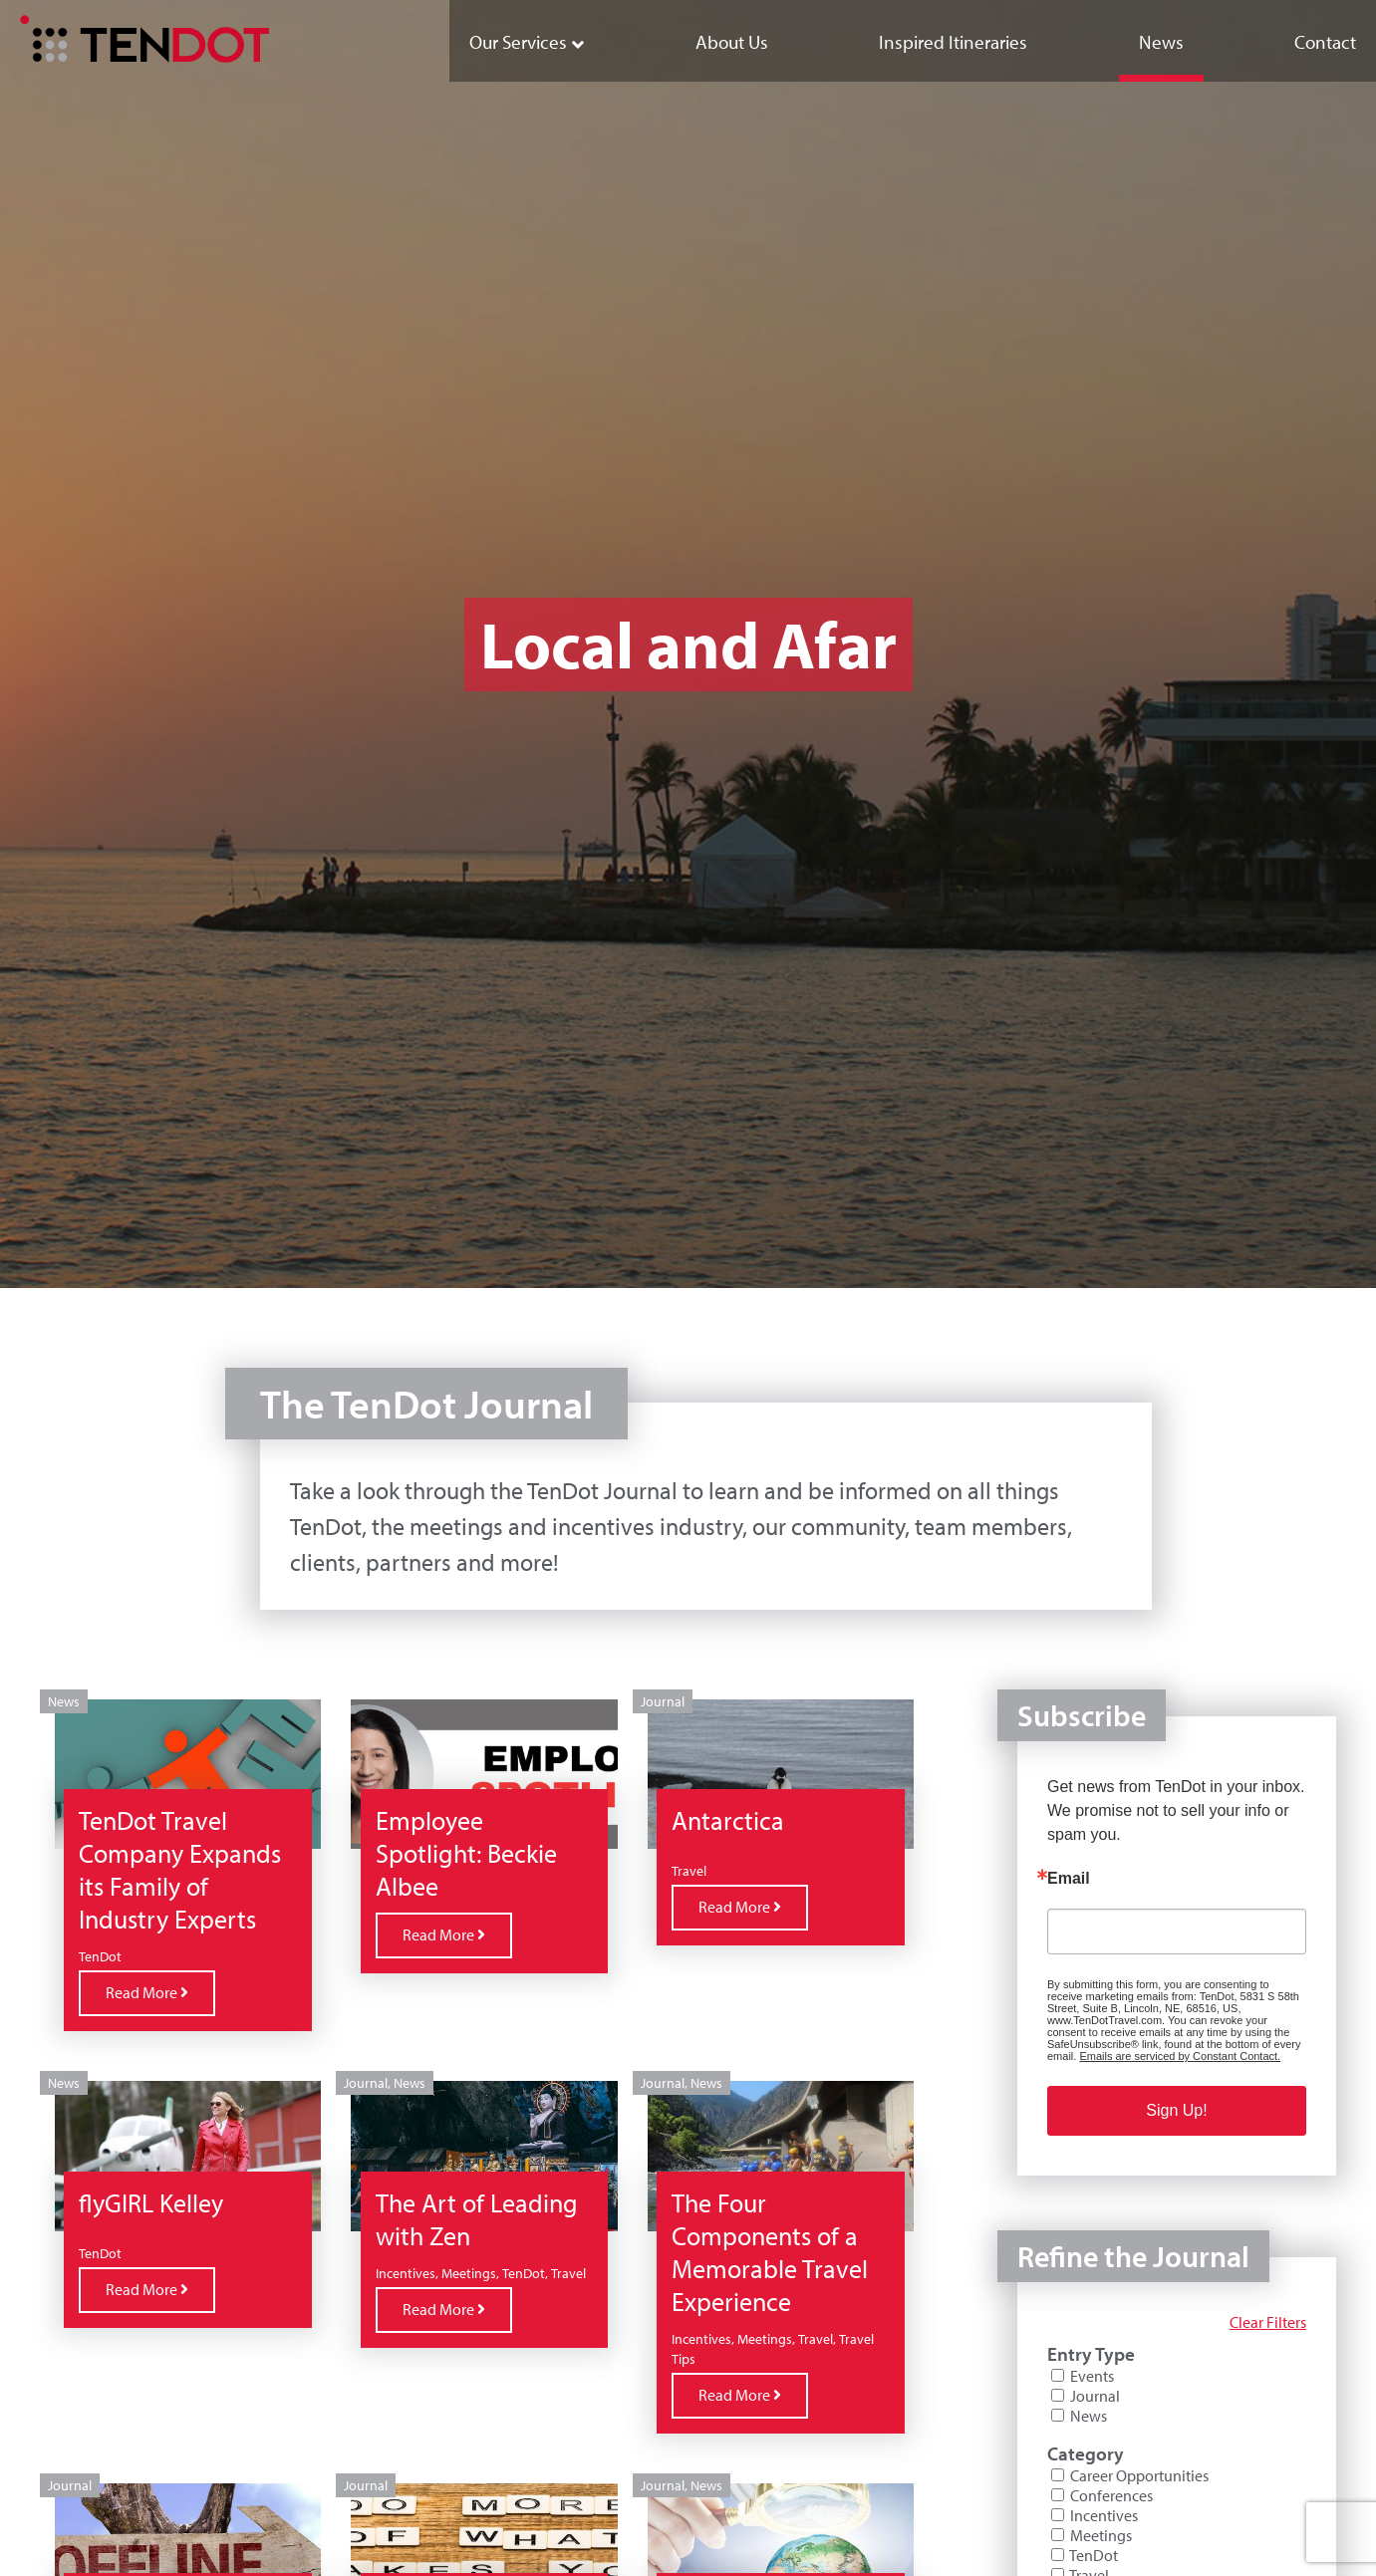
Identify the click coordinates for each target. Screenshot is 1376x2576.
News (1088, 2416)
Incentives (1104, 2515)
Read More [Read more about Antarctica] (739, 1907)
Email (1068, 1879)
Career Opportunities (1139, 2475)
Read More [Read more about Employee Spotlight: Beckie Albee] (444, 1934)
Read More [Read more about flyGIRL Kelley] (147, 2289)
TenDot (1093, 2555)
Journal (1095, 2396)
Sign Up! (1176, 2110)
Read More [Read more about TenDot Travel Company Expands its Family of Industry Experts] (147, 1992)
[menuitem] (526, 41)
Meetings (1101, 2535)
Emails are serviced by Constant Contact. (1179, 2056)
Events (1092, 2376)
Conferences (1111, 2495)
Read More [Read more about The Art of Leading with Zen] (444, 2309)
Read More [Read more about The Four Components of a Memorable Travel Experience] (739, 2395)
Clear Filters (1268, 2322)
